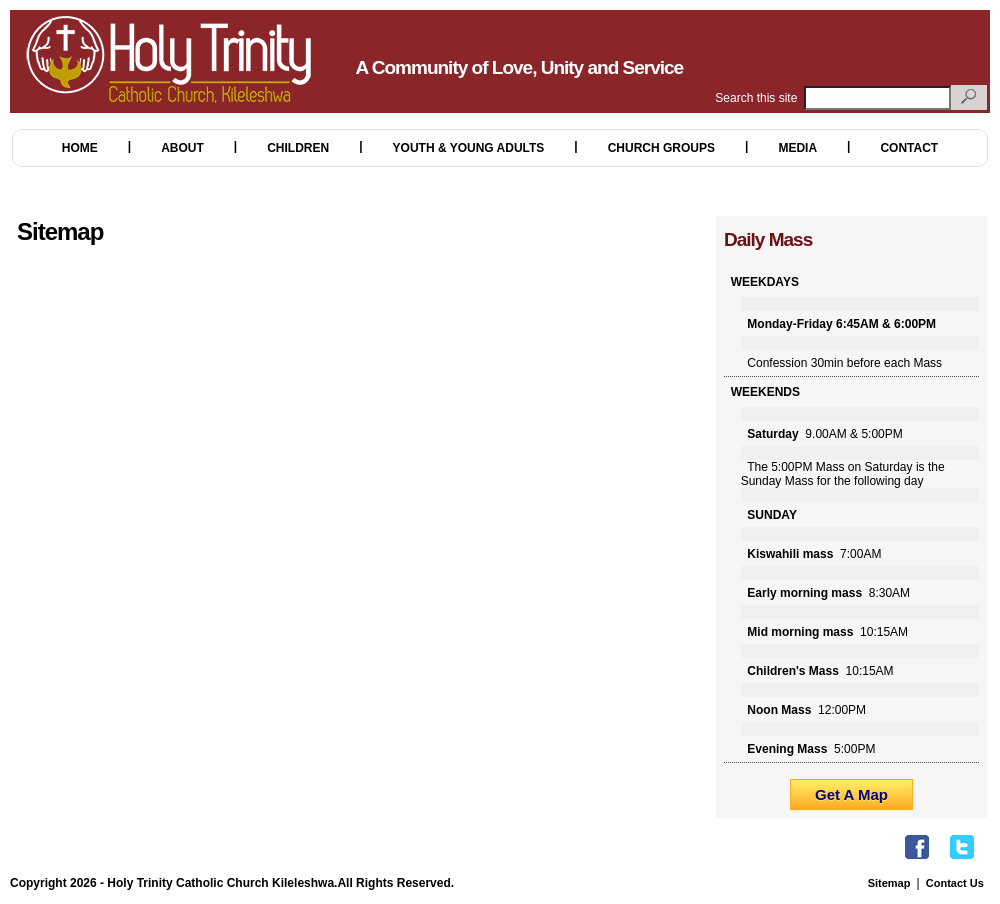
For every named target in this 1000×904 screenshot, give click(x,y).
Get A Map (851, 794)
